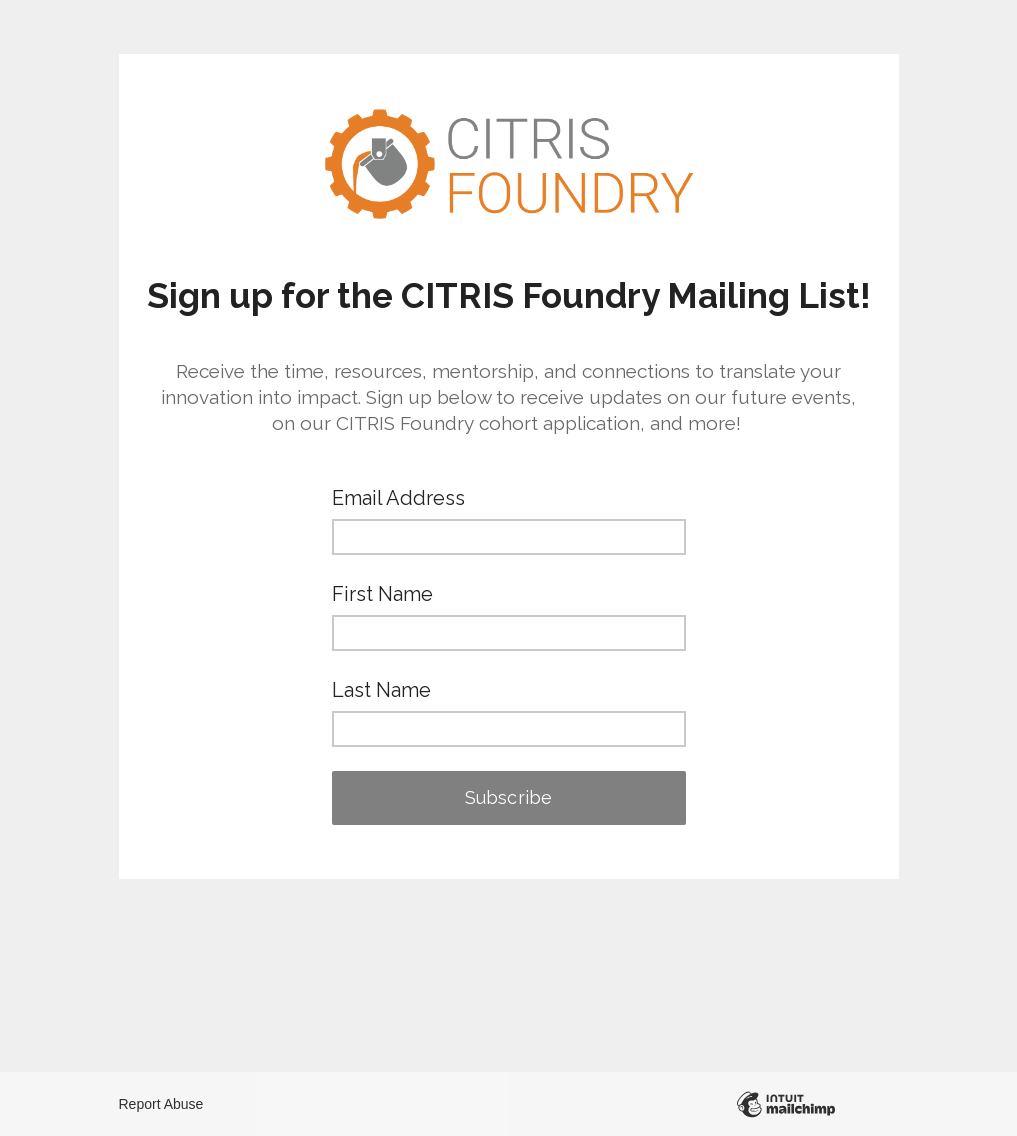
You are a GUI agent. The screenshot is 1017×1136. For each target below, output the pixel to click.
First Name (382, 594)
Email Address (398, 498)
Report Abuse (161, 1104)
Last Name (381, 690)
